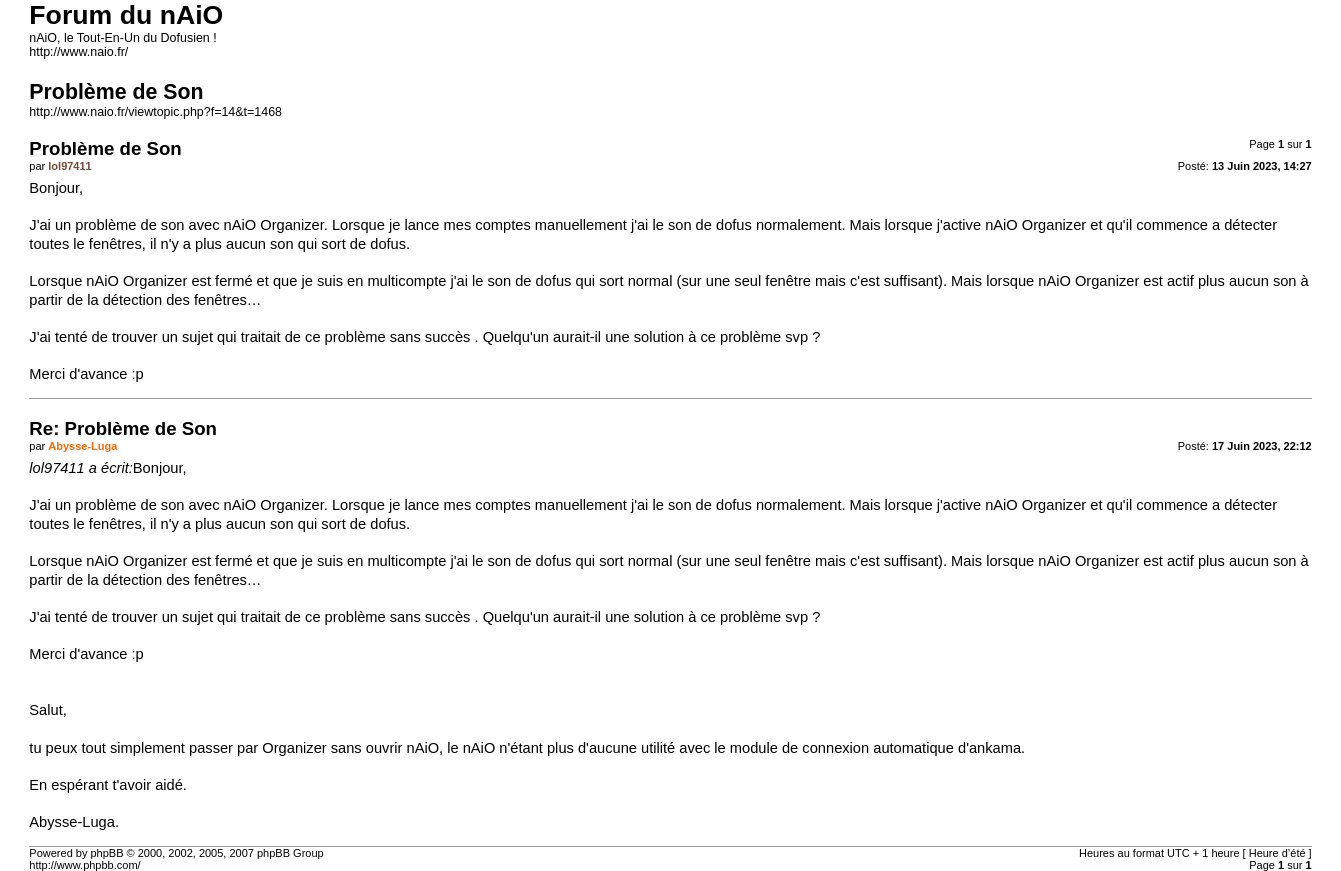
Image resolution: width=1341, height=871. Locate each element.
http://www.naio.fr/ (78, 52)
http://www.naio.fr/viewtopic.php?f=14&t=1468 (155, 112)
